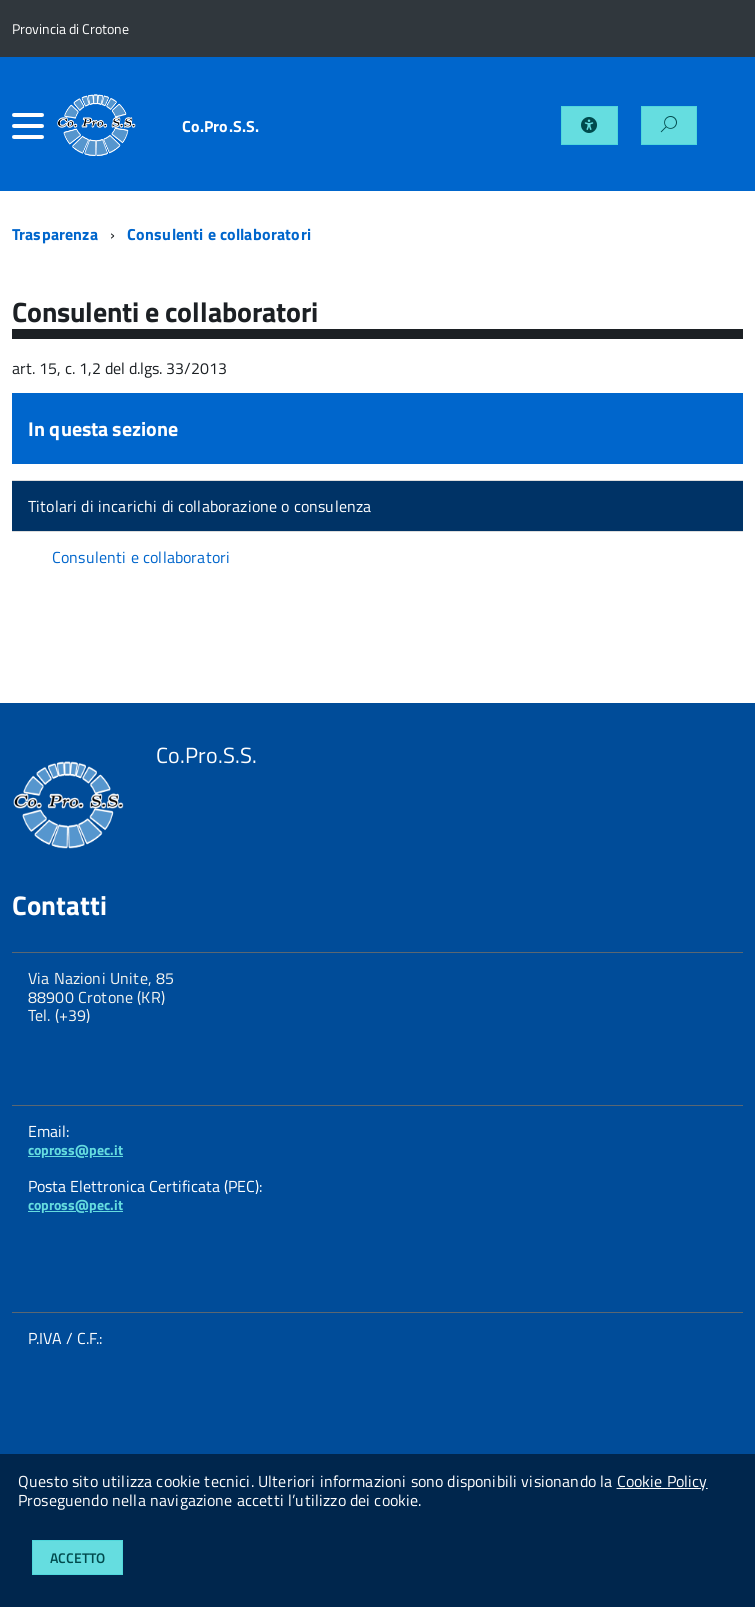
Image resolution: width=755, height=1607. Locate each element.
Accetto (77, 1557)
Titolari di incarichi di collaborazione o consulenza (199, 506)
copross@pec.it (75, 1149)
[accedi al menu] (34, 126)
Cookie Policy (662, 1481)
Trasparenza (55, 234)
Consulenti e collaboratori (219, 234)
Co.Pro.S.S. (221, 126)
